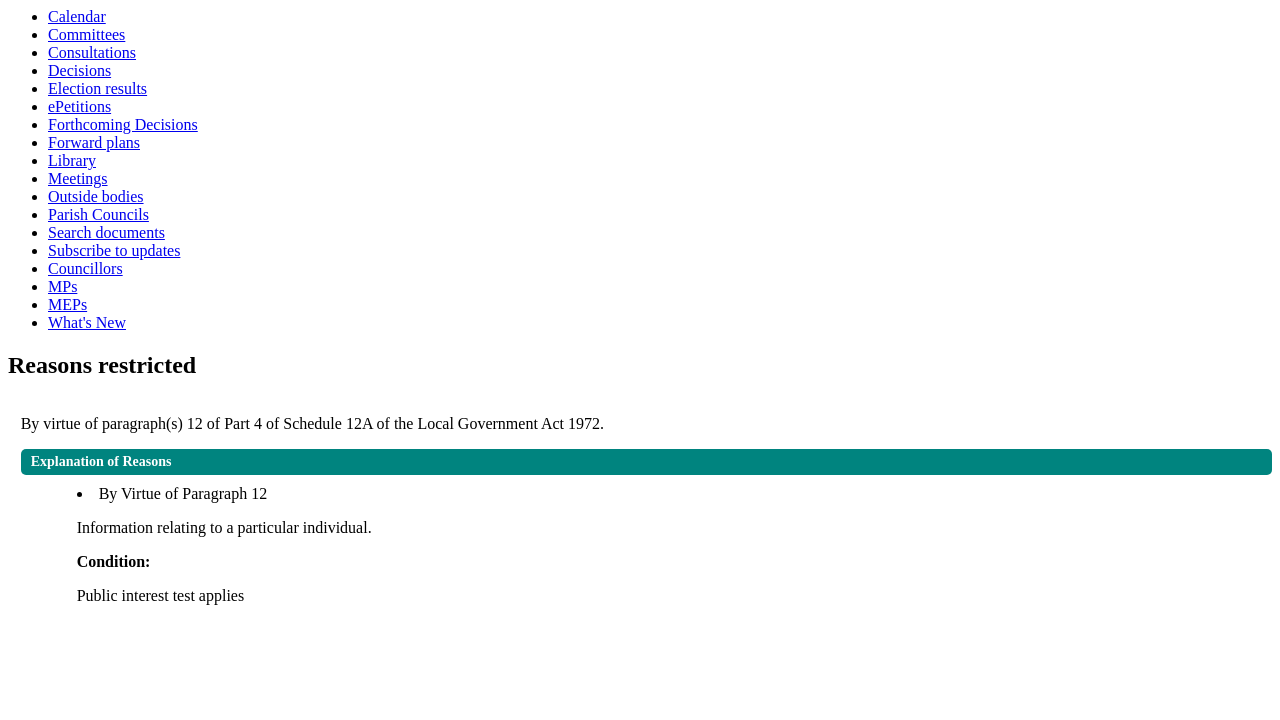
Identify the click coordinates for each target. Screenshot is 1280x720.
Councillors (85, 268)
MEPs (67, 304)
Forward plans (94, 142)
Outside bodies (96, 196)
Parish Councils (98, 214)
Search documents (106, 232)
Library (72, 160)
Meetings (78, 178)
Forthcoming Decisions (123, 124)
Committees (86, 34)
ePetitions (79, 106)
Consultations (92, 52)
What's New (87, 322)
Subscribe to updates (114, 250)
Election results (97, 88)
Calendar (77, 16)
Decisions (79, 70)
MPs (62, 286)
